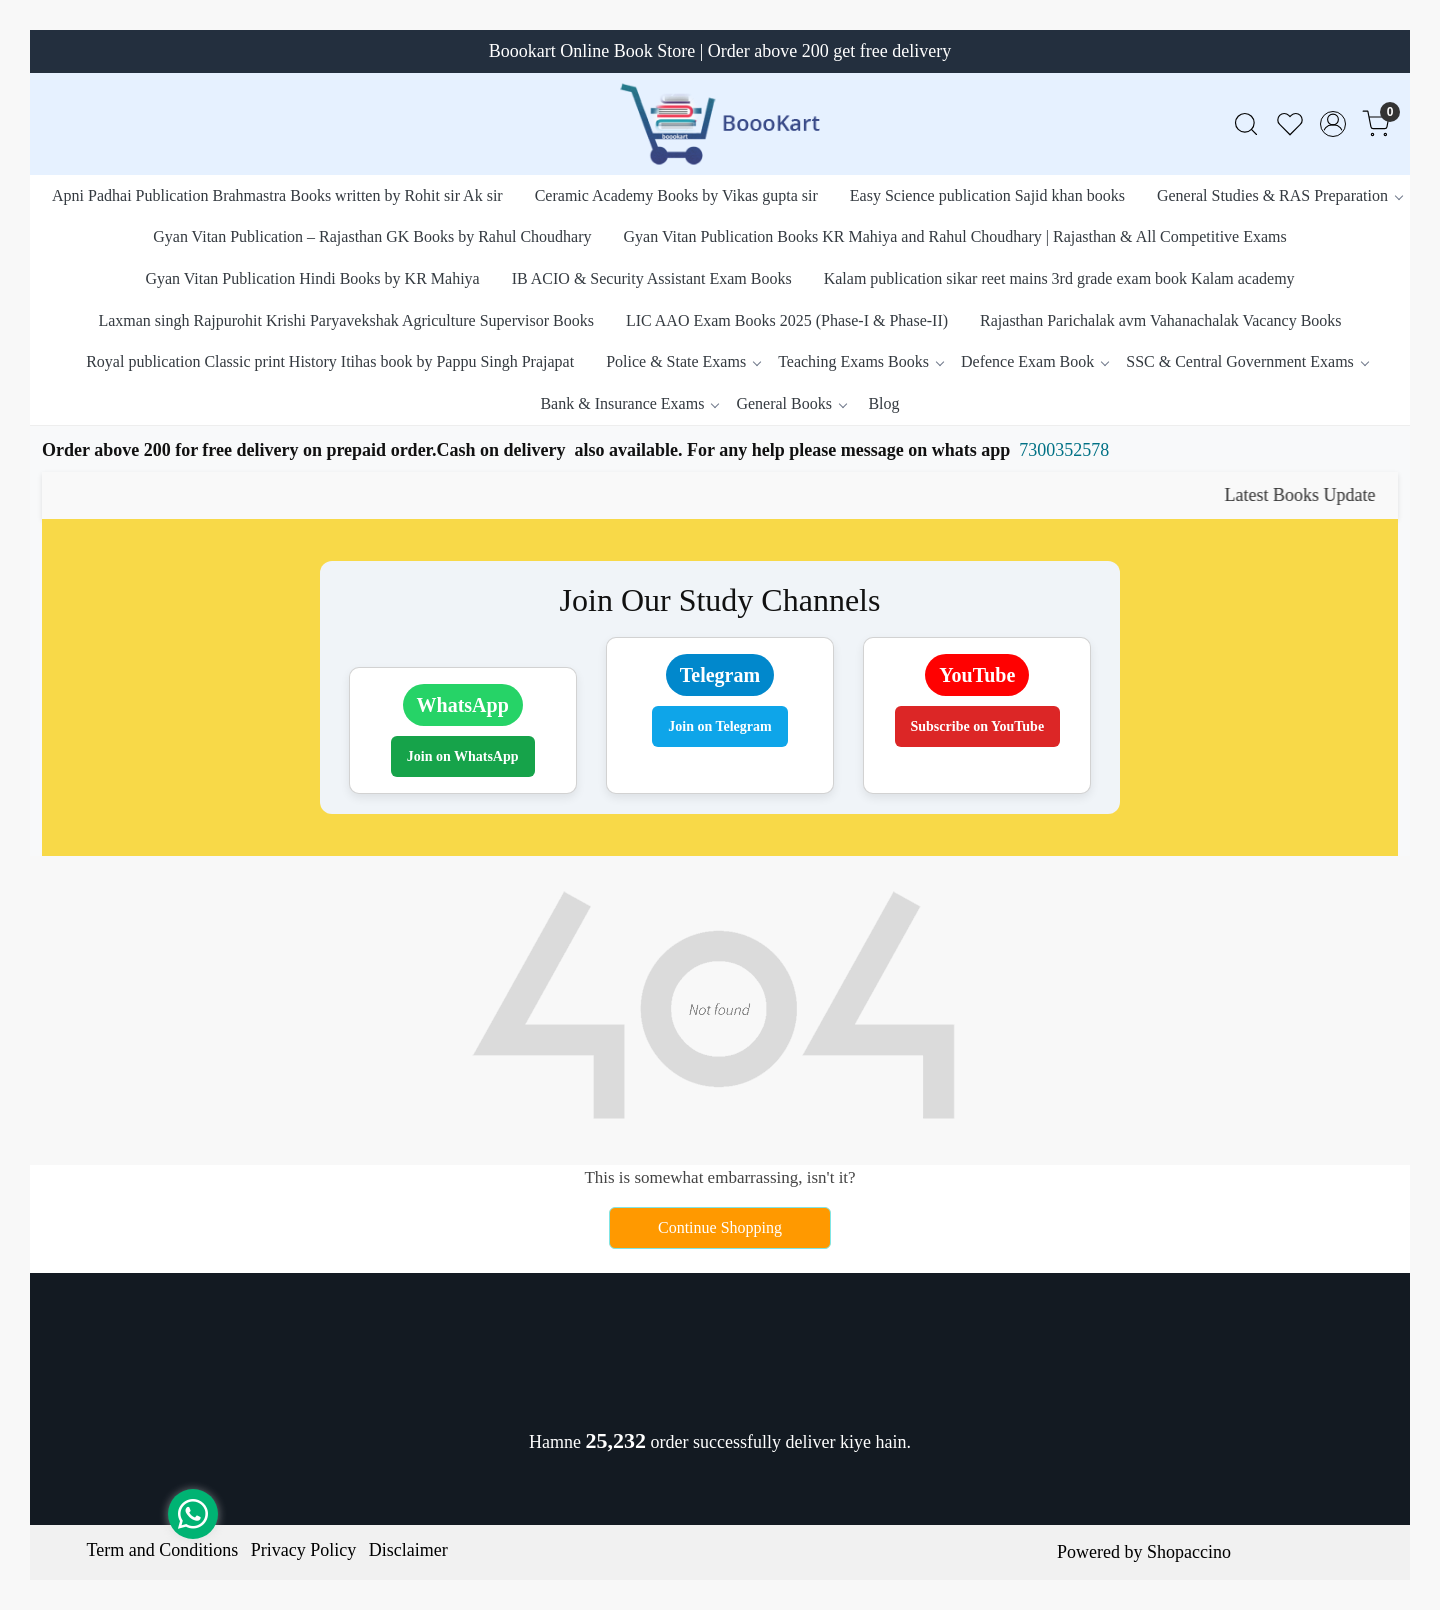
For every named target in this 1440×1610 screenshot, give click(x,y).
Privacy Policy (304, 1550)
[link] (1246, 124)
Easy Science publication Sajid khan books (987, 195)
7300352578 (1064, 450)
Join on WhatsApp (463, 756)
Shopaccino (1189, 1552)
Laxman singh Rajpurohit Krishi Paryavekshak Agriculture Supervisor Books (345, 320)
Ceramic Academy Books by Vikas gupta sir (676, 195)
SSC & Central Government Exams (1247, 361)
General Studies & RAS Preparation (1279, 195)
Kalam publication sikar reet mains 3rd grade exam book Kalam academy (1059, 278)
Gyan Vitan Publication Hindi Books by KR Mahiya (312, 278)
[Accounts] (1333, 124)
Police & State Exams (683, 361)
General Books (791, 403)
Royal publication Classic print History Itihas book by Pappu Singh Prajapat (330, 361)
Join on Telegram (719, 726)
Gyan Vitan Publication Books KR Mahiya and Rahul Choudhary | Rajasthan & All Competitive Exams (955, 236)
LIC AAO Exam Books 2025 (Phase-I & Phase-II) (787, 320)
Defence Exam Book (1034, 361)
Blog (883, 403)
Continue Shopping (720, 1227)
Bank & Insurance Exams (629, 403)
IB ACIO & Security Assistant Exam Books (652, 278)
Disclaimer (408, 1550)
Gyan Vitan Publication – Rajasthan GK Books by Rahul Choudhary (372, 236)
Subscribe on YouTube (978, 726)
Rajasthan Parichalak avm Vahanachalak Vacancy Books (1161, 320)
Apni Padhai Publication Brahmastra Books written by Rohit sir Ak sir (277, 195)
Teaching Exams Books (860, 361)
